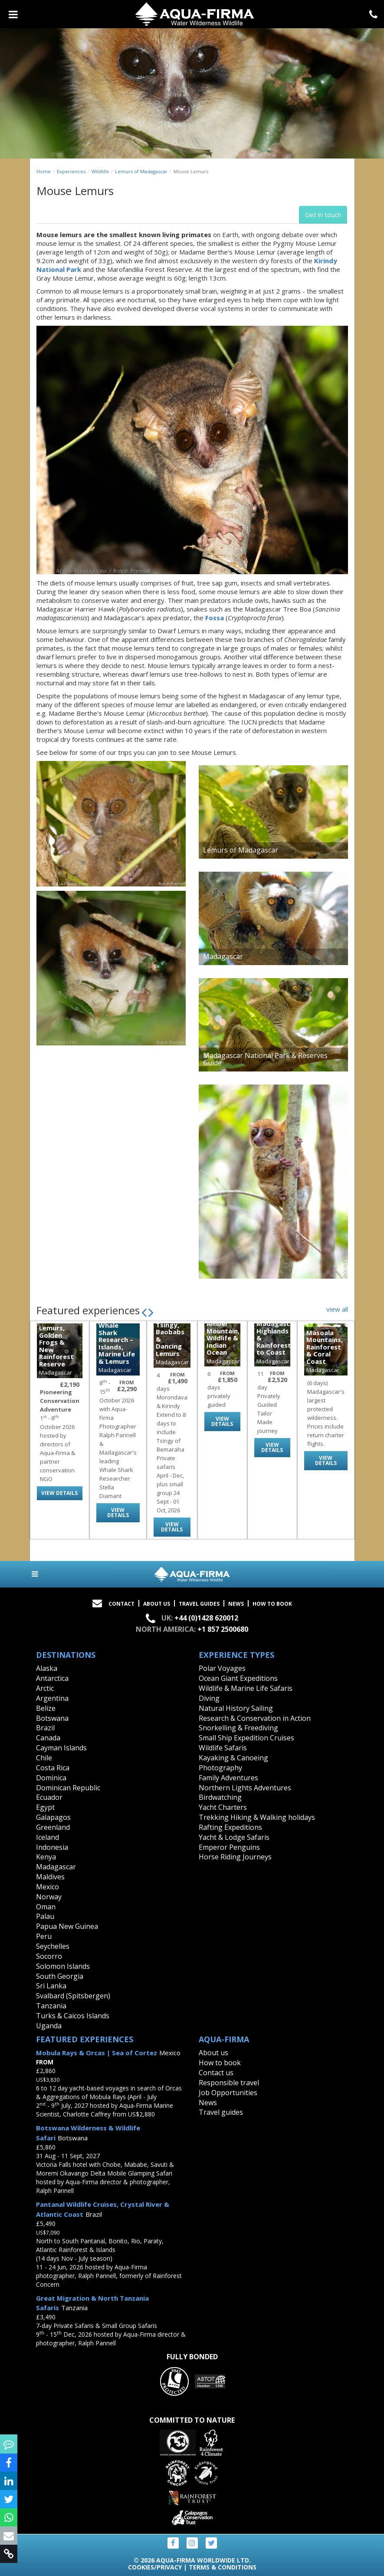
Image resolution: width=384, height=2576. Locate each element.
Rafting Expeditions (230, 1827)
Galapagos (53, 1817)
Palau (45, 1916)
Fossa (214, 617)
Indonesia (52, 1847)
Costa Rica (52, 1767)
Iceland (47, 1837)
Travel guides (221, 2112)
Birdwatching (220, 1797)
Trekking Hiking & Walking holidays (257, 1817)
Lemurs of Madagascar (141, 171)
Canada (48, 1738)
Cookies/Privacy (155, 2567)
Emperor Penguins (229, 1847)
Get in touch (323, 214)
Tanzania (51, 2006)
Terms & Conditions (222, 2567)
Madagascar (56, 1867)
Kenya (46, 1857)
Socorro (49, 1956)
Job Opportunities (228, 2092)
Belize (46, 1708)
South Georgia (59, 1976)
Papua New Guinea (67, 1926)
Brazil (45, 1728)
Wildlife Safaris (223, 1748)
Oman (46, 1906)
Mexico (47, 1886)
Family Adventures (228, 1777)
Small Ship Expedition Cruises (246, 1738)
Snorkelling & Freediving (238, 1728)
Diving (209, 1698)
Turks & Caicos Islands (72, 2015)
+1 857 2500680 (222, 1629)
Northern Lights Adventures (245, 1787)
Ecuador (49, 1797)
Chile (44, 1758)
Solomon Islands (63, 1966)
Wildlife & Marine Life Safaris (245, 1688)
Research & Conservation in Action (255, 1718)
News (236, 1603)
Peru (44, 1936)
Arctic (45, 1688)
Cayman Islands (61, 1748)
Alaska (46, 1668)
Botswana (52, 1718)
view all (337, 1309)
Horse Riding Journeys (235, 1857)
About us (213, 2052)
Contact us (216, 2072)
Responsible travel (229, 2082)
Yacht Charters (223, 1807)
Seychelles (52, 1946)
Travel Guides (199, 1603)
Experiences (71, 171)
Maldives (50, 1877)
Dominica (51, 1777)
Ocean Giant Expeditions (238, 1678)
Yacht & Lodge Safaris (234, 1837)
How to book (272, 1603)
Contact (121, 1603)
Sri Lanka (51, 1986)
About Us (156, 1603)
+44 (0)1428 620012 (206, 1618)
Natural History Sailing (236, 1708)
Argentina (52, 1698)
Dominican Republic (68, 1787)
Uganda (49, 2025)
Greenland (53, 1827)
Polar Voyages (222, 1668)
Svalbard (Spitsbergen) (73, 1996)
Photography (220, 1767)
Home (43, 171)
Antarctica (52, 1678)
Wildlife (100, 171)
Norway (49, 1896)
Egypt (45, 1807)
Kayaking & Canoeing (233, 1758)
